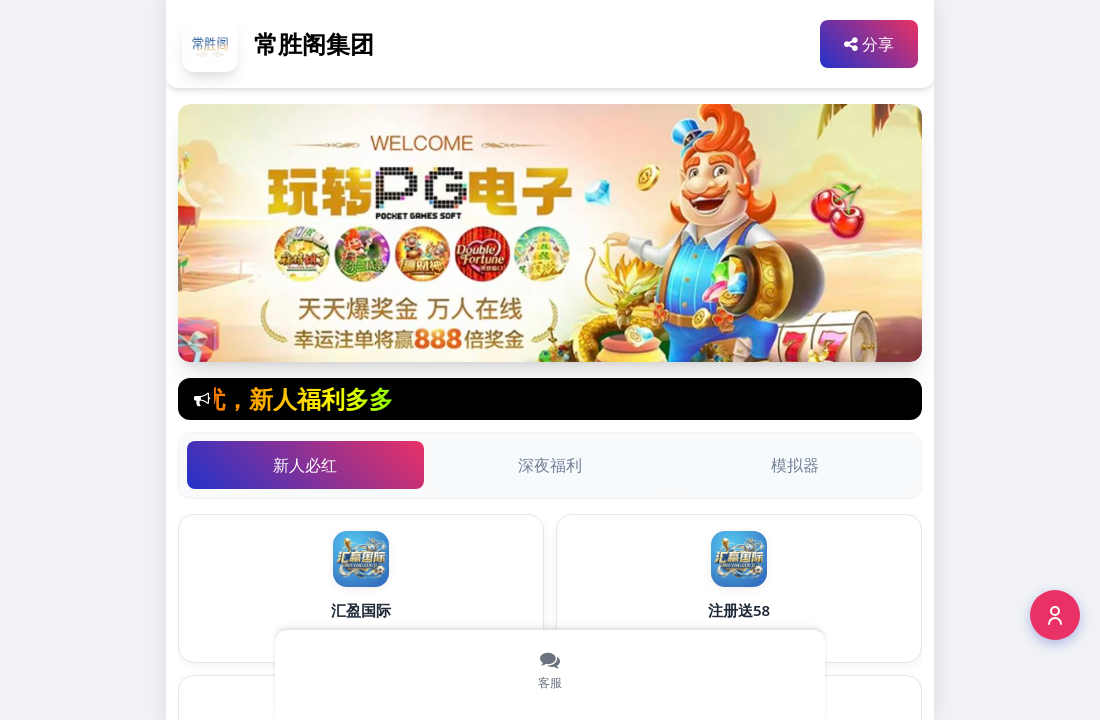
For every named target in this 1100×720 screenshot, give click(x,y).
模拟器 (795, 465)
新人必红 (305, 465)
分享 (869, 44)
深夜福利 (550, 465)
